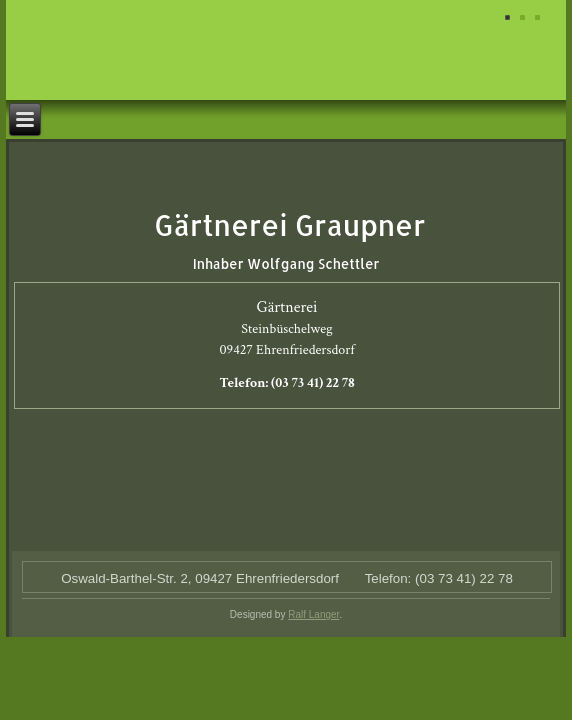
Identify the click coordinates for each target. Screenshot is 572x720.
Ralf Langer (313, 614)
